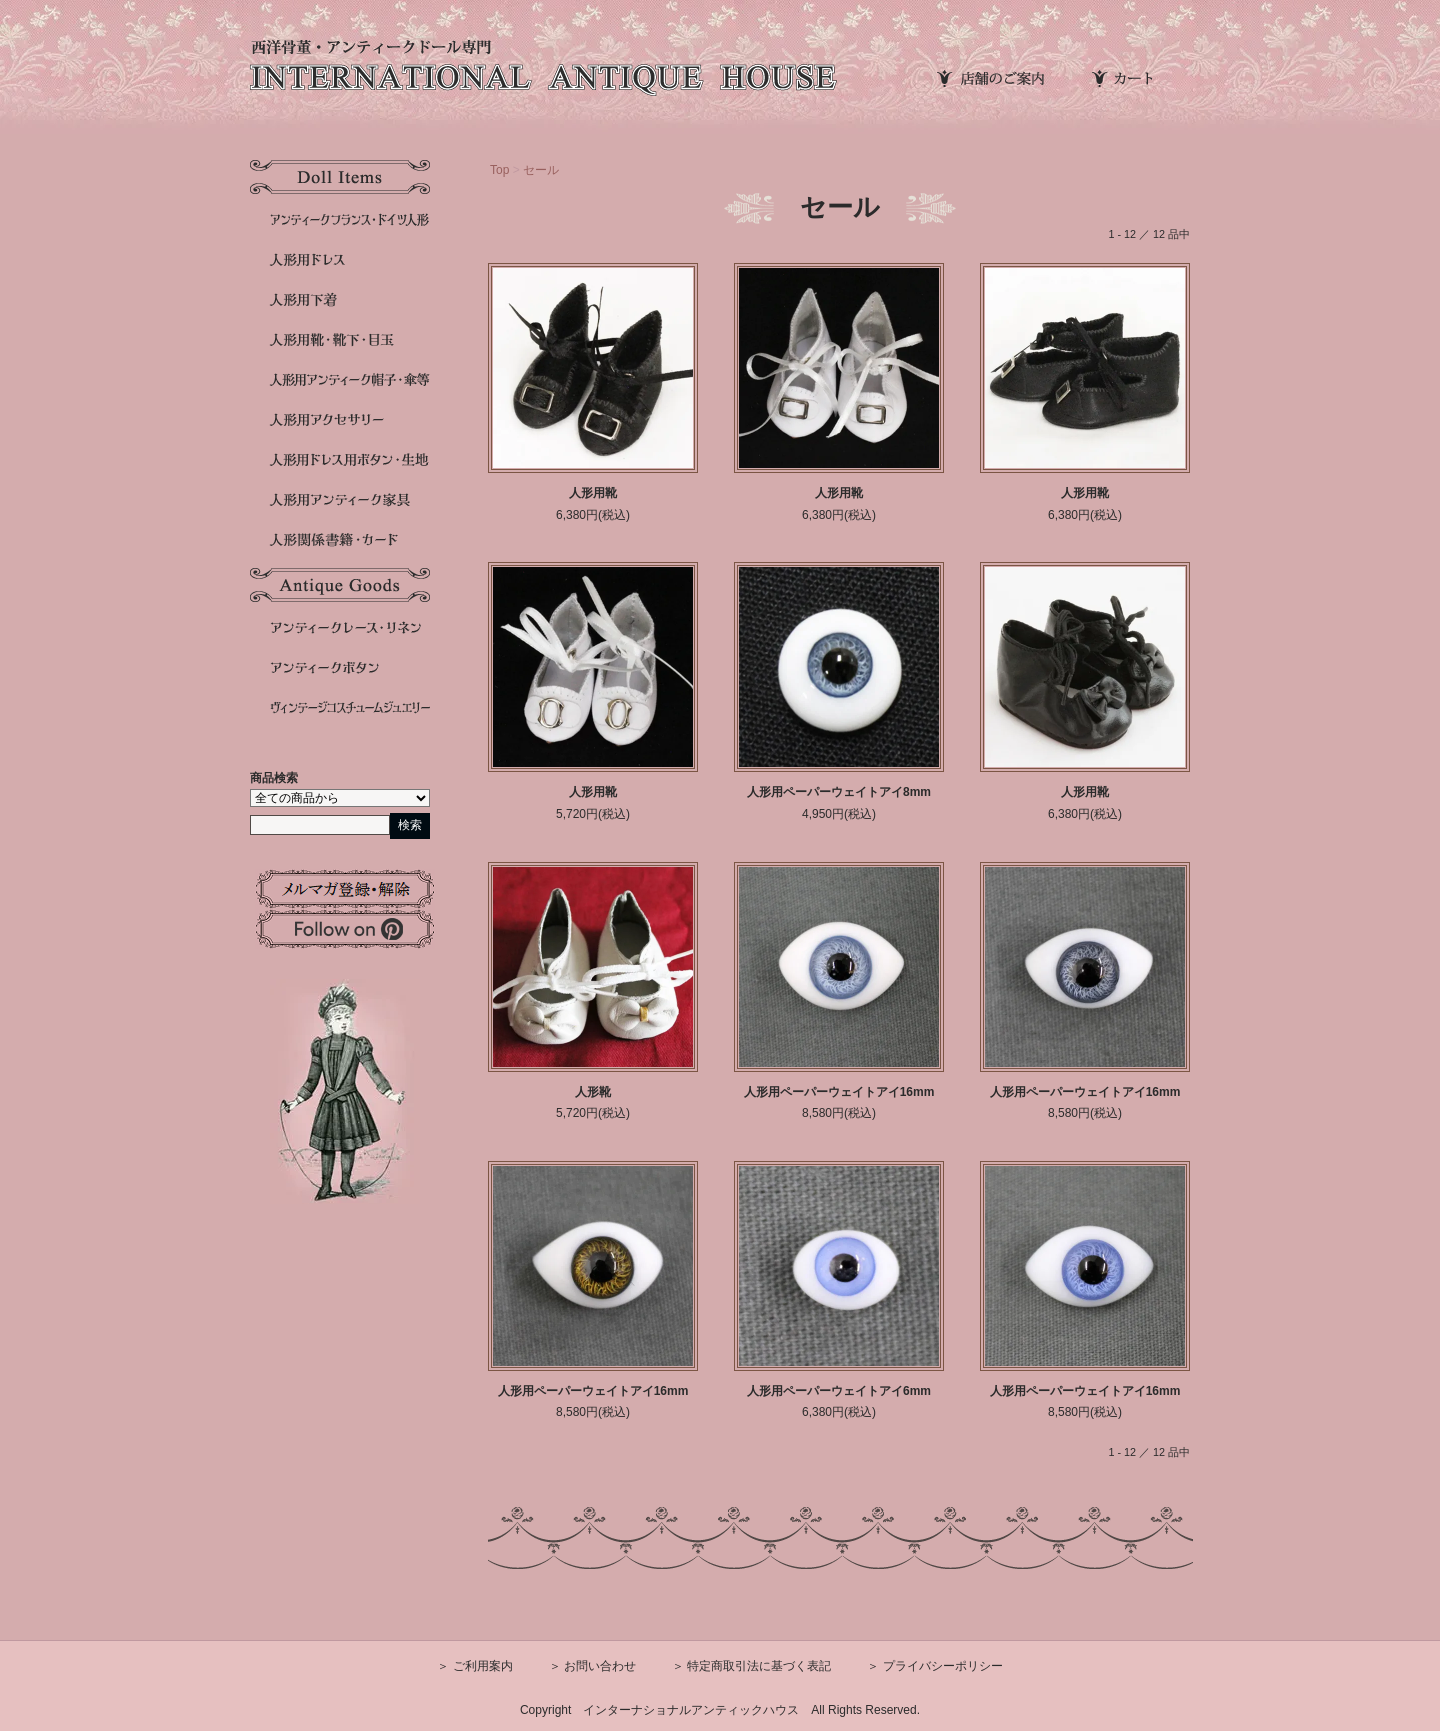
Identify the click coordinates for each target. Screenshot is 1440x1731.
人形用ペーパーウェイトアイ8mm (839, 792)
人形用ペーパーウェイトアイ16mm (839, 1092)
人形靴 (593, 1092)
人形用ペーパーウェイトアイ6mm (839, 1391)
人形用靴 (593, 493)
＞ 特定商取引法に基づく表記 (751, 1666)
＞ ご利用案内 (474, 1666)
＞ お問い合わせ (592, 1666)
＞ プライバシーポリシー (934, 1666)
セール (541, 170)
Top (499, 170)
